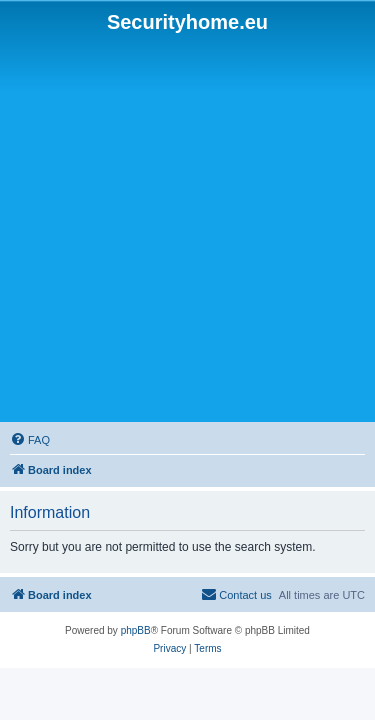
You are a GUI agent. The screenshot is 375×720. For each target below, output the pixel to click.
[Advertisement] (187, 228)
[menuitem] (30, 440)
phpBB (136, 630)
